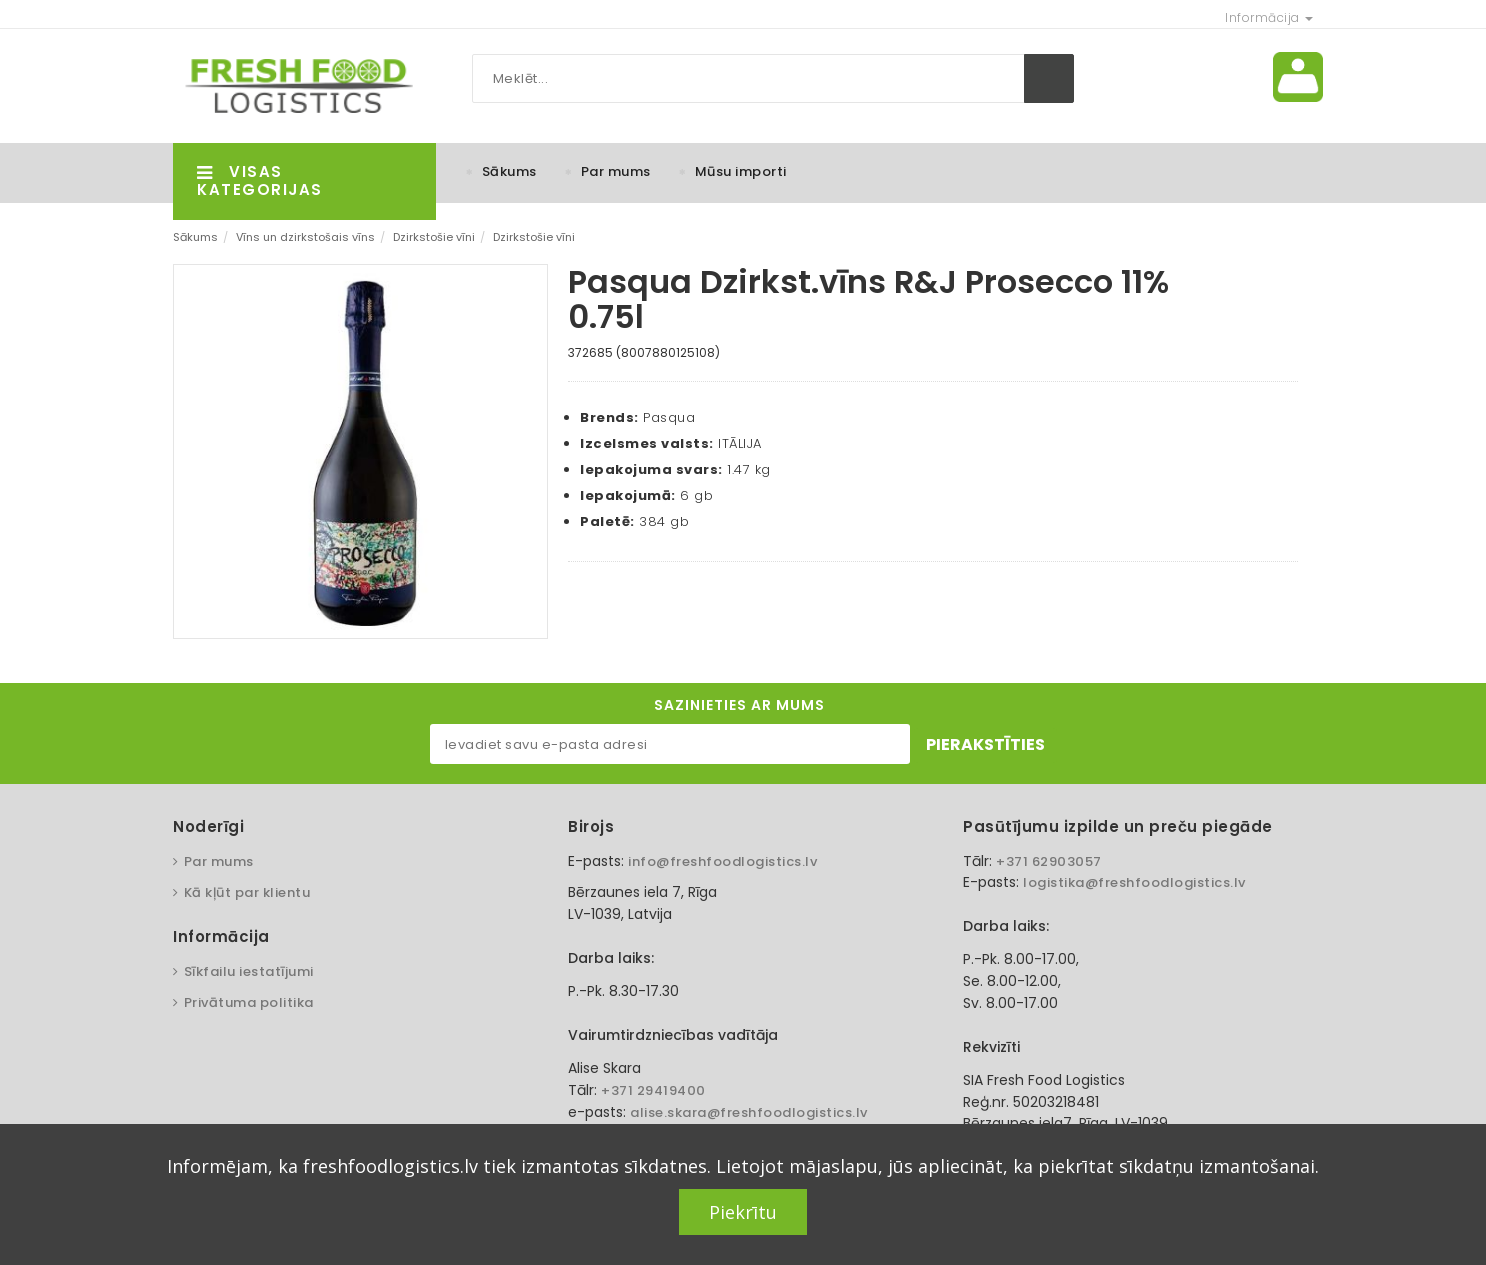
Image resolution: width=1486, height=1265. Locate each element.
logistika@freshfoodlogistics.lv (1134, 882)
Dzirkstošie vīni (434, 237)
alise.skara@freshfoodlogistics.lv (749, 1112)
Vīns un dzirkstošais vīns (305, 237)
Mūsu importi (741, 171)
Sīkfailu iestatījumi (249, 971)
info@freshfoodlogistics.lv (722, 861)
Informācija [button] (1269, 17)
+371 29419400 (653, 1090)
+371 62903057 (1049, 861)
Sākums (509, 171)
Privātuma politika (249, 1002)
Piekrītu (743, 1212)
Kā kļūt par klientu (247, 892)
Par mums (616, 171)
